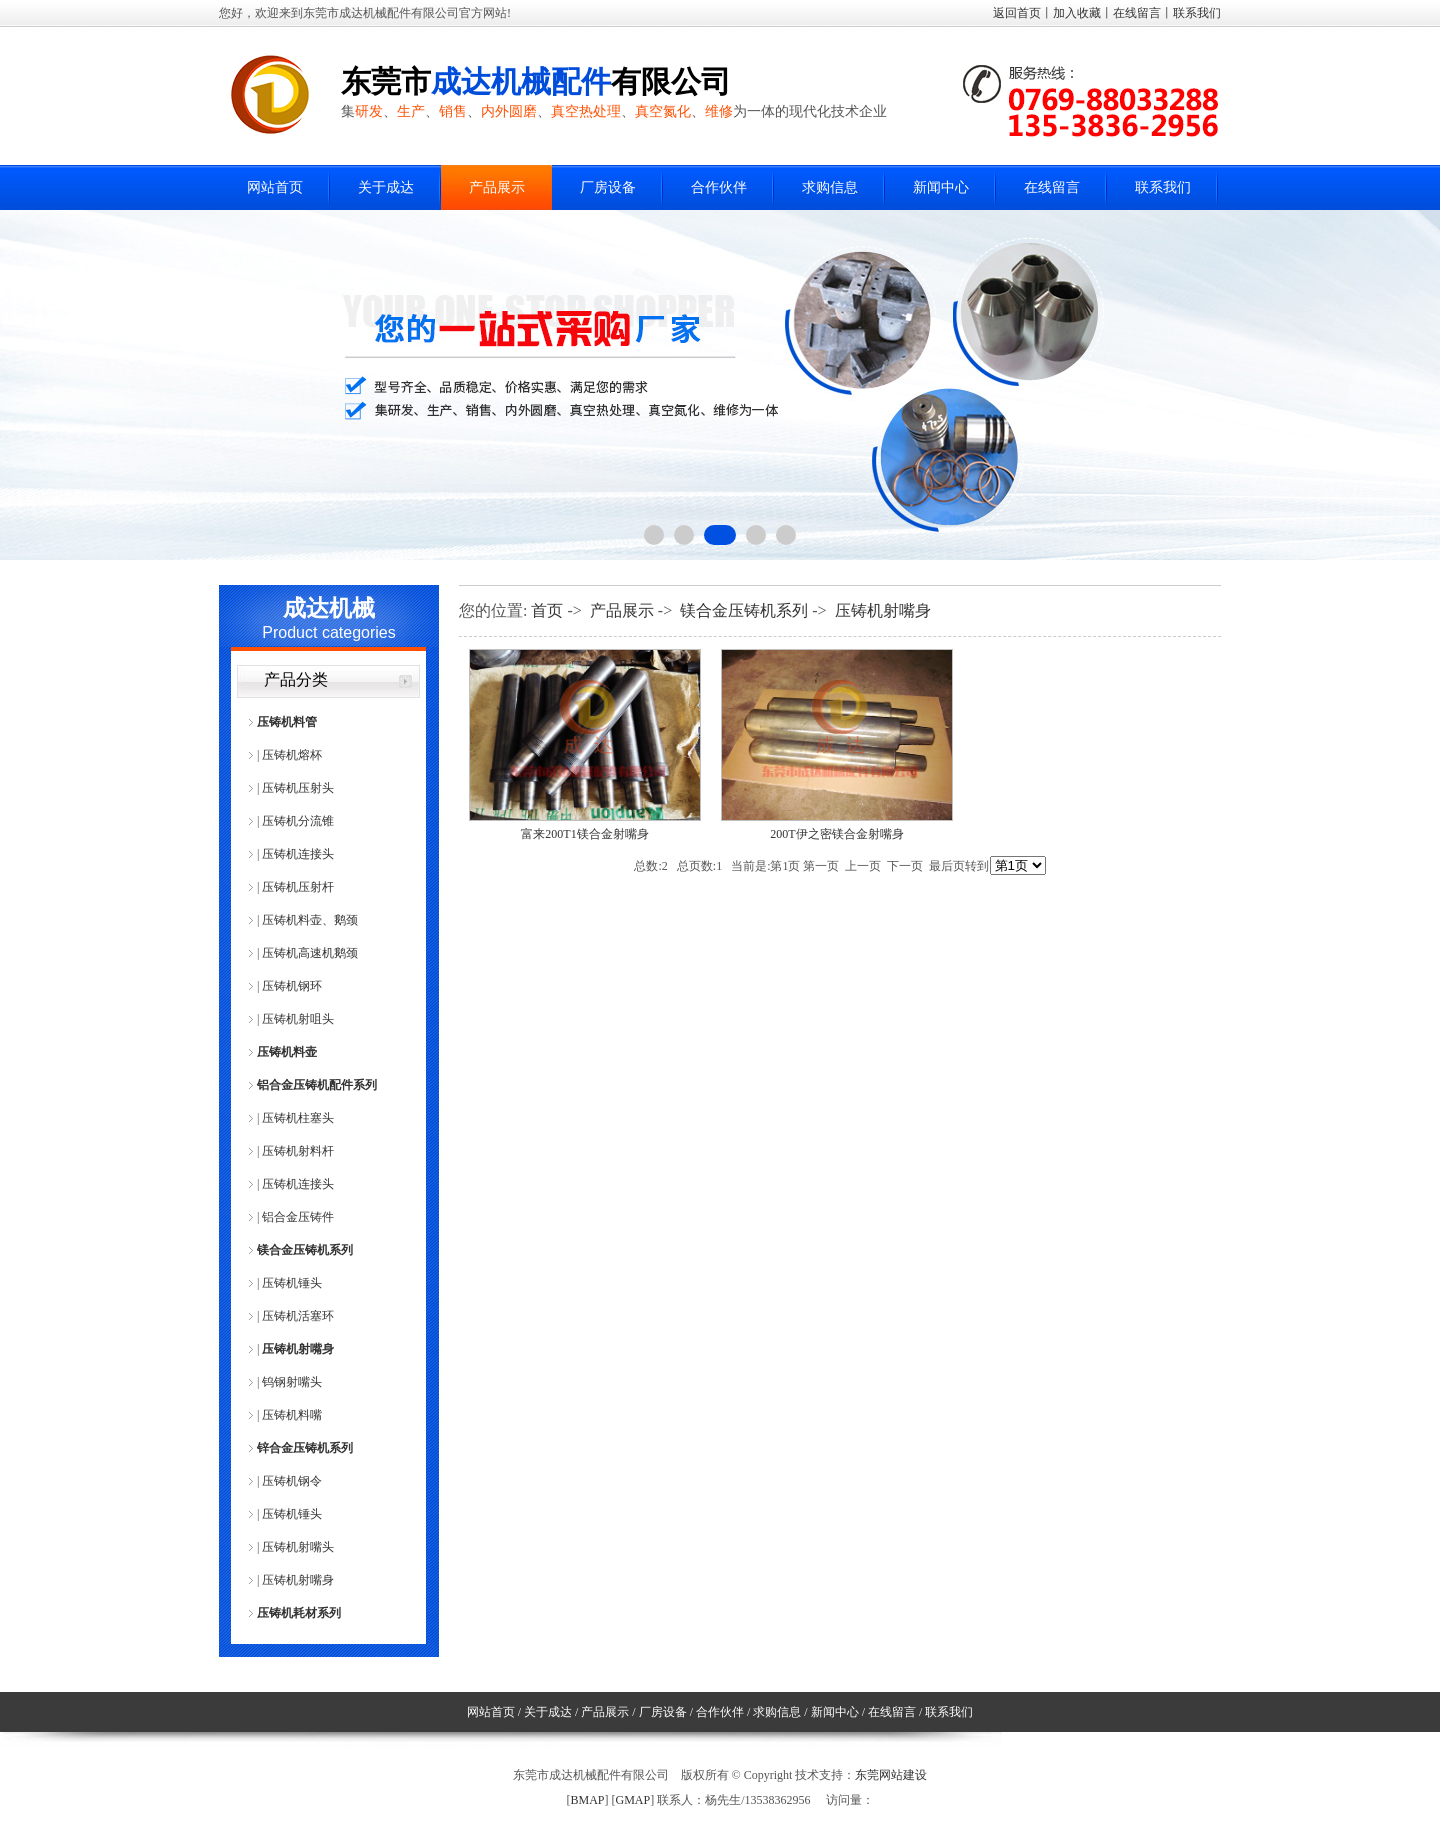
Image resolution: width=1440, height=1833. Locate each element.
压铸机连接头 (298, 854)
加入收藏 (1077, 13)
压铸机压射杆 (298, 887)
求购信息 (830, 187)
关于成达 (386, 187)
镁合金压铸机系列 (305, 1250)
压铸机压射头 (298, 788)
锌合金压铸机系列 (305, 1448)
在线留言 (1137, 13)
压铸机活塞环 (298, 1316)
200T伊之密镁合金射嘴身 (836, 834)
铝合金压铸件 (298, 1217)
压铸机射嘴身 (298, 1349)
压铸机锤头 (292, 1283)
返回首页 (1017, 13)
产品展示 (497, 187)
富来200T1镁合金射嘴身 (584, 834)
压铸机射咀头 (298, 1019)
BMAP (587, 1800)
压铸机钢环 (292, 986)
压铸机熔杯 (292, 755)
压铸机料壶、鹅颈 (310, 920)
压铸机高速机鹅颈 (310, 953)
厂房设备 (608, 187)
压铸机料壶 (287, 1052)
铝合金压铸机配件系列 (317, 1085)
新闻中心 (941, 187)
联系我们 (1197, 13)
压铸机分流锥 (298, 821)
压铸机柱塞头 (298, 1118)
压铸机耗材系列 (299, 1613)
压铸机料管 (287, 722)
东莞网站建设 (891, 1775)
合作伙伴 (719, 187)
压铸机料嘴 (292, 1415)
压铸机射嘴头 (298, 1547)
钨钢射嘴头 (292, 1382)
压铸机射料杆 (298, 1151)
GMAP (632, 1800)
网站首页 (275, 187)
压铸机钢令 (292, 1481)
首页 (547, 610)
